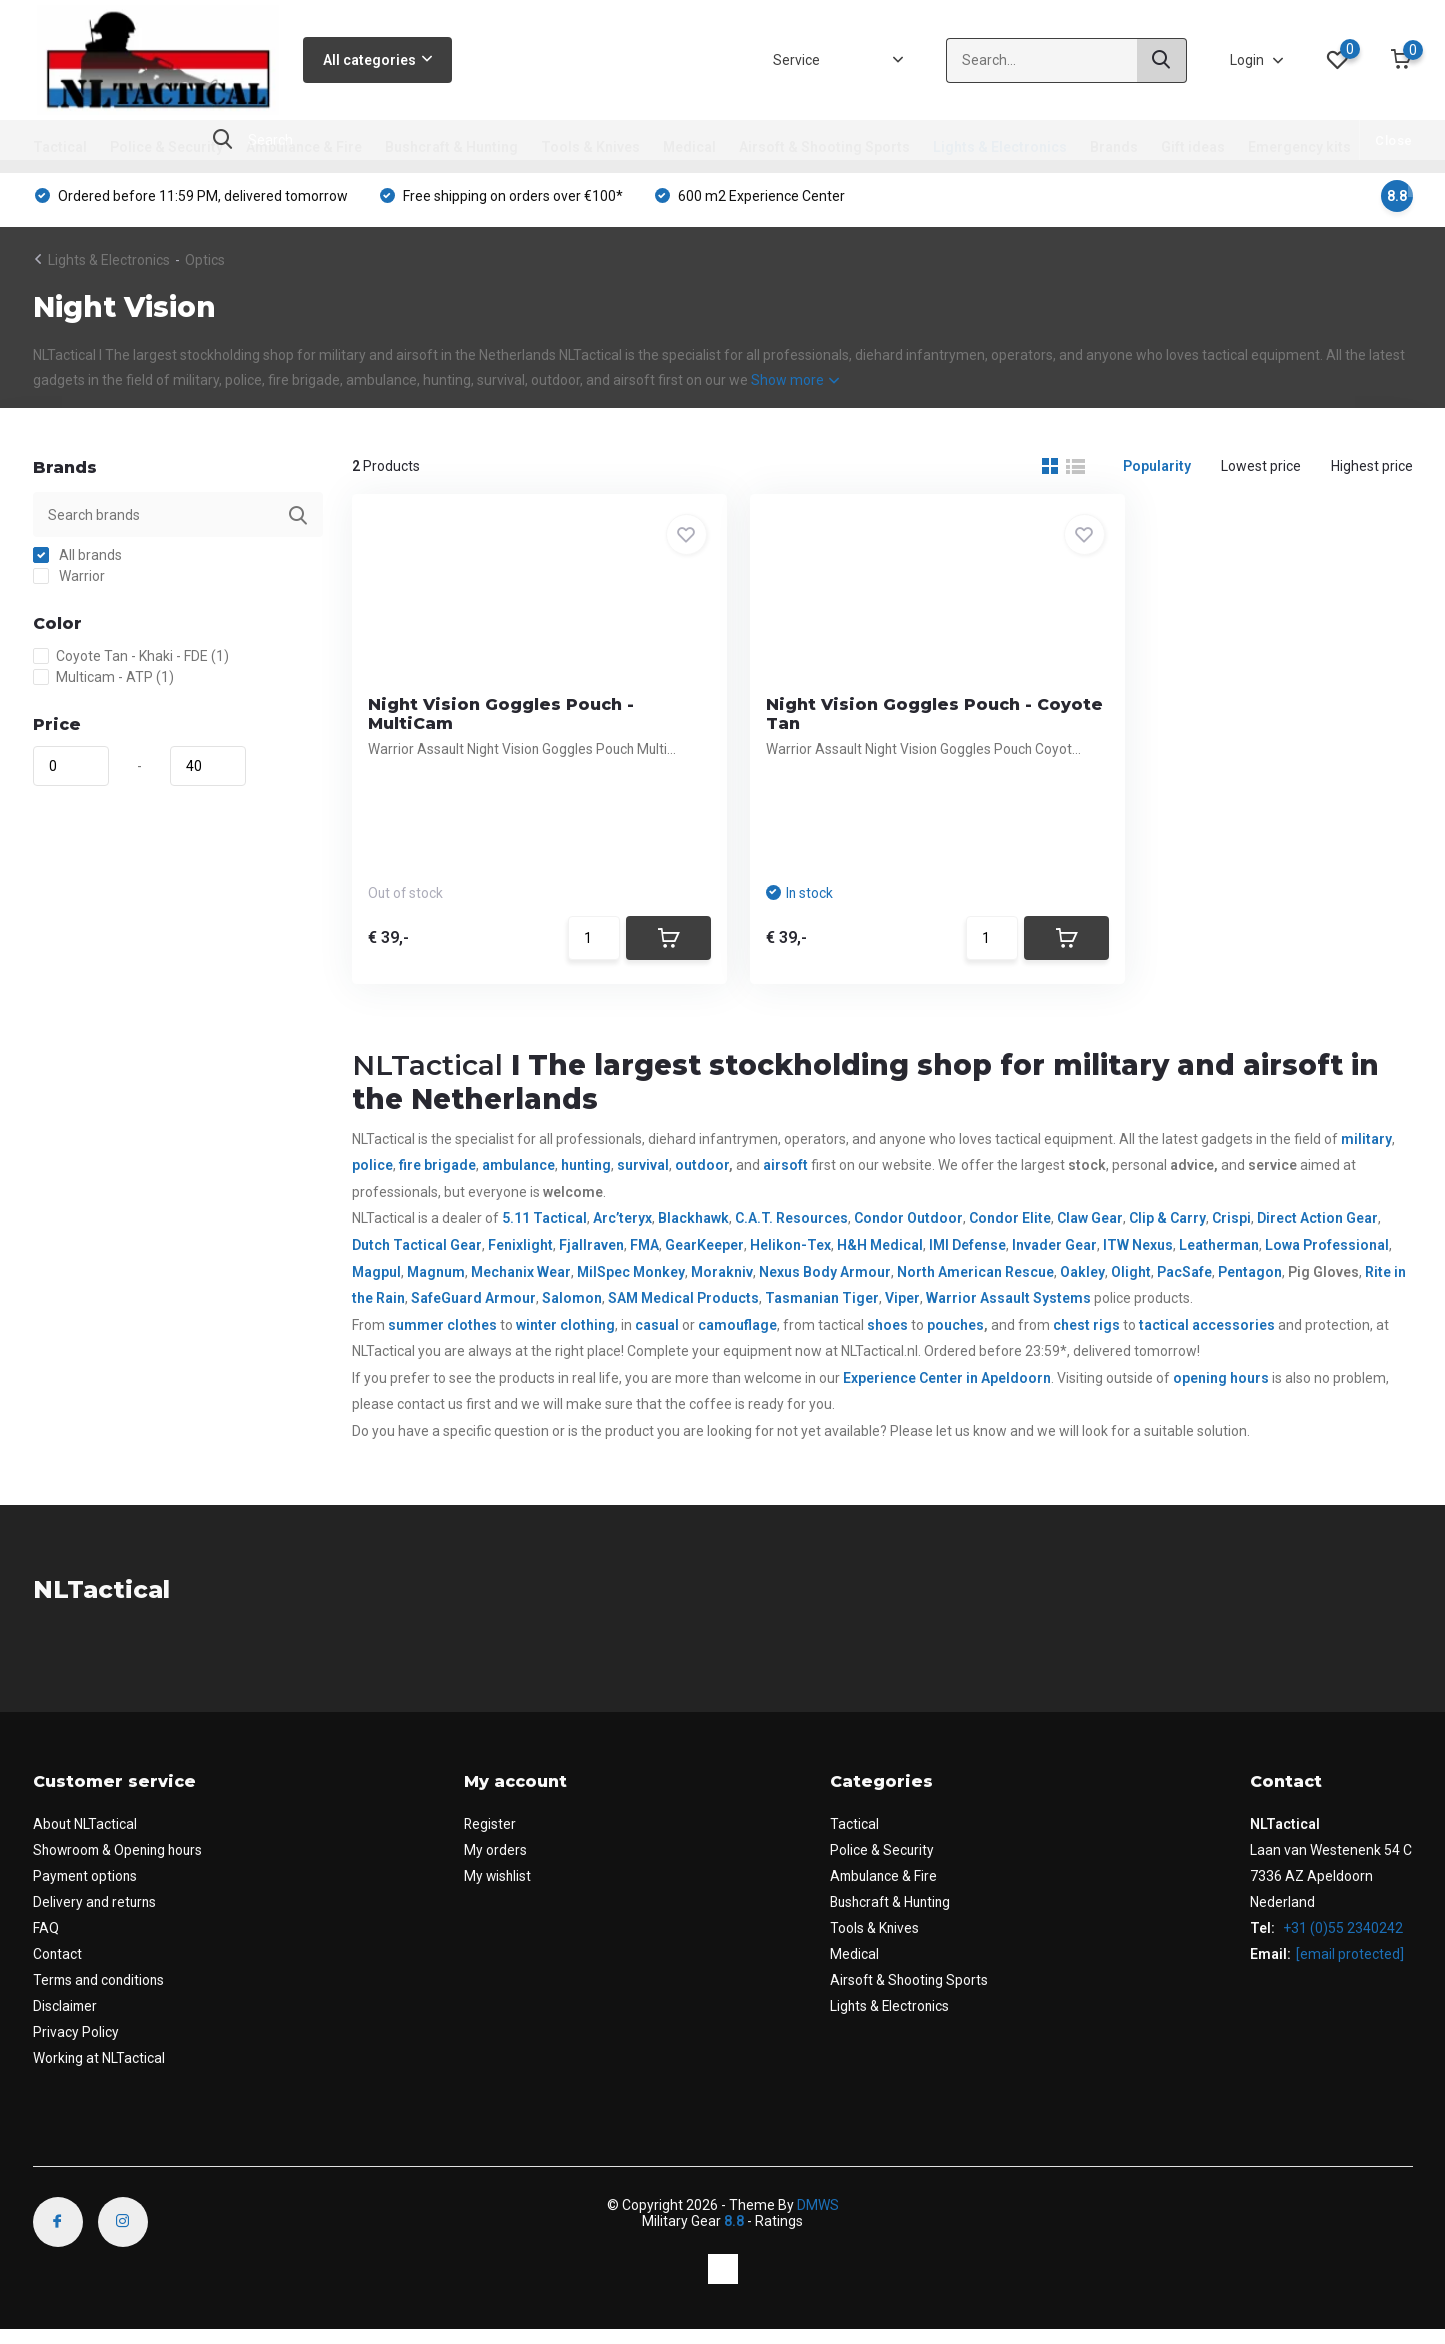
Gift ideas (1193, 147)
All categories (377, 60)
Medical (689, 147)
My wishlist (503, 1890)
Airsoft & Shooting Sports (824, 147)
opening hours (1221, 1392)
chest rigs (1086, 1339)
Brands (1114, 147)
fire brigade (437, 1179)
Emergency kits (1299, 147)
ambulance (518, 1179)
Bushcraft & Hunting (451, 147)
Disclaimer (66, 2020)
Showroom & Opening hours (121, 1864)
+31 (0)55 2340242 (1342, 1942)
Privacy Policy (76, 2046)
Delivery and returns (96, 1916)
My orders (500, 1864)
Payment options (87, 1890)
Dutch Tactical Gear (417, 1259)
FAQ (46, 1942)
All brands (77, 563)
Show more (795, 388)
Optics (205, 268)
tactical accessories (1207, 1339)
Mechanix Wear (521, 1286)
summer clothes (442, 1339)
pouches (955, 1339)
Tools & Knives (590, 147)
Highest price (1372, 474)
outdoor (702, 1179)
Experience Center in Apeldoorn (947, 1392)
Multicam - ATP (103, 685)
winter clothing (565, 1339)
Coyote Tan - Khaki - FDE (131, 664)
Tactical (60, 147)
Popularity (1157, 474)
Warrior (69, 584)
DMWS (818, 2219)
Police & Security (166, 147)
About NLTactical (85, 1838)
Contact (58, 1968)
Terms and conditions (101, 1994)
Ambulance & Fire (304, 147)
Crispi (1231, 1233)
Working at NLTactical (99, 2072)
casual (657, 1339)
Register (495, 1838)
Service (796, 60)
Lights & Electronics (1000, 147)
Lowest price (1261, 474)
